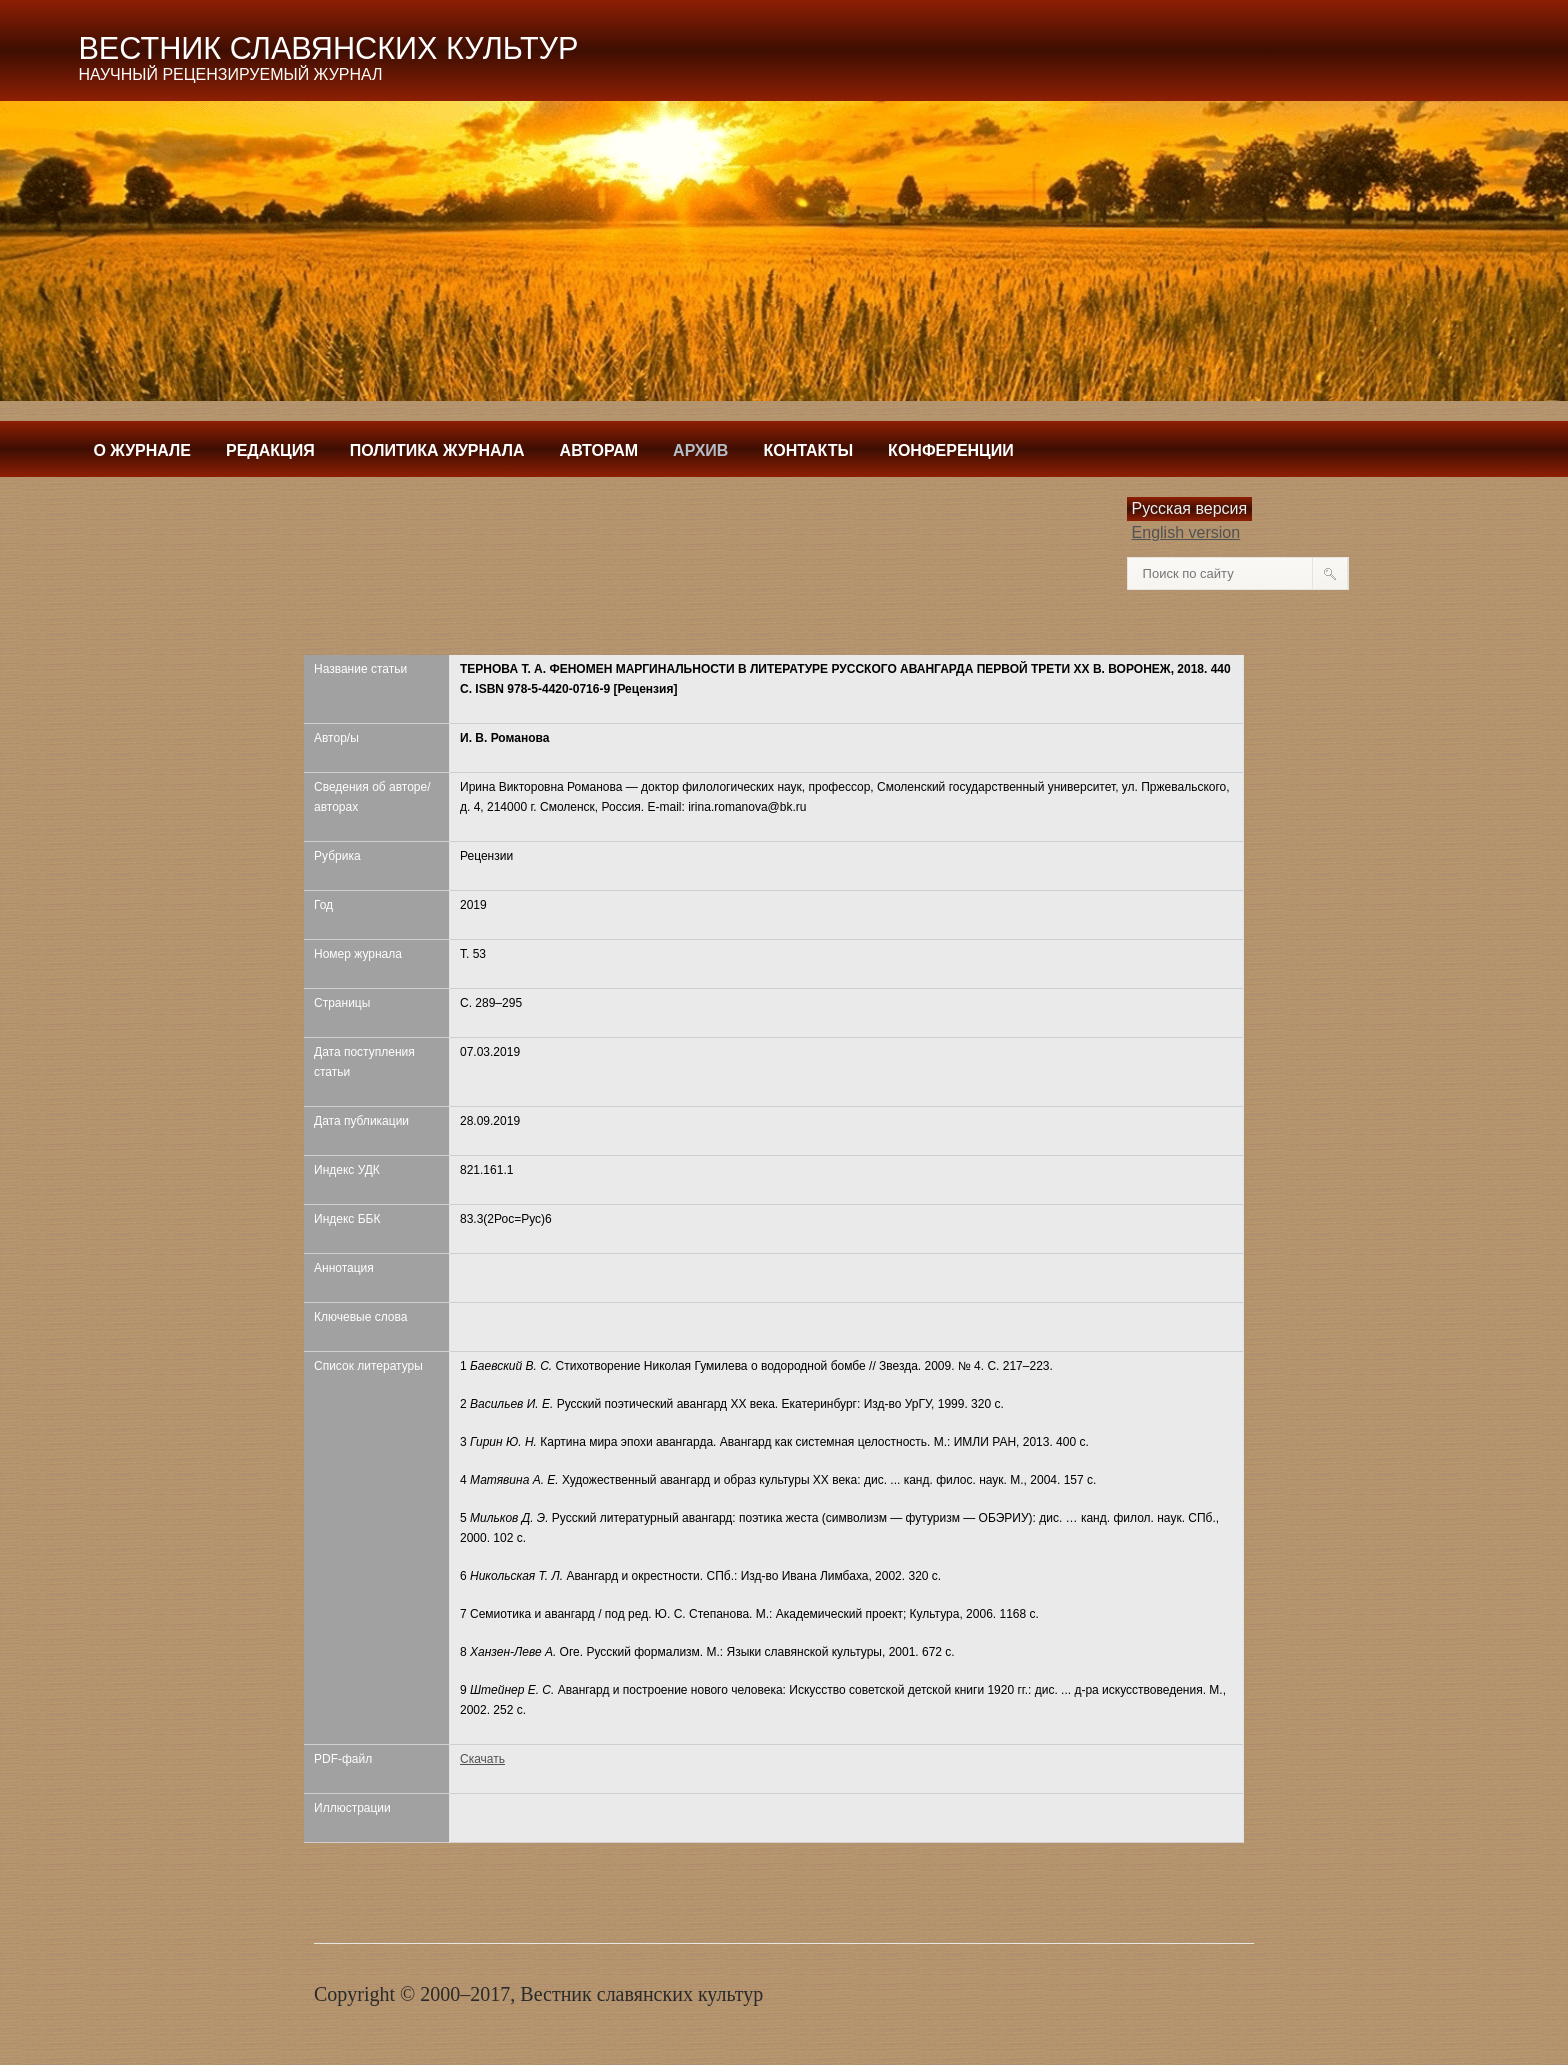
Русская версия (1190, 508)
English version (1186, 532)
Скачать (482, 1759)
